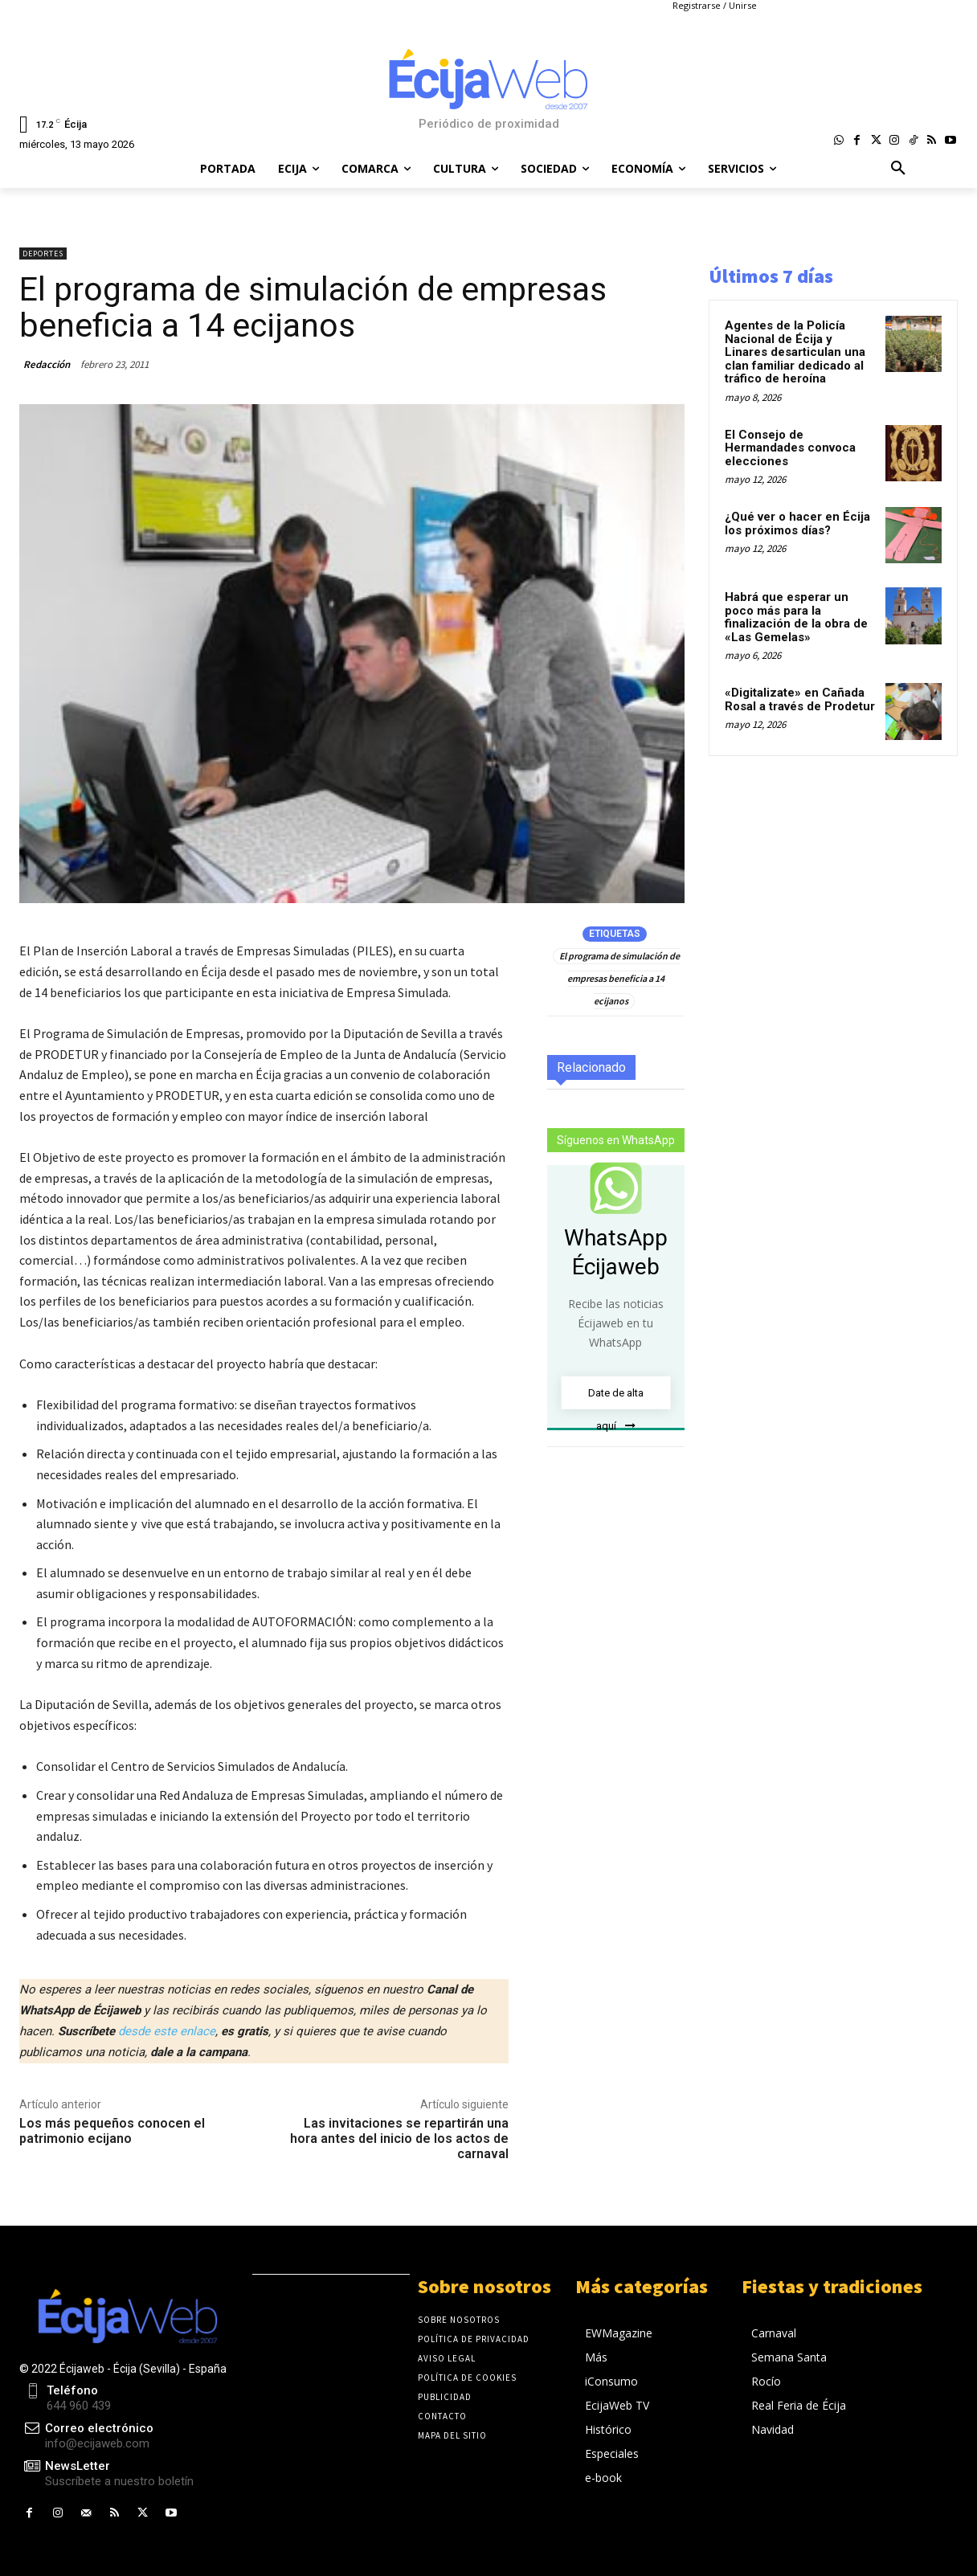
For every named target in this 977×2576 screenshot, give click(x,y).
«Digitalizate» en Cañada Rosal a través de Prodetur (800, 699)
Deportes (43, 253)
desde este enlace (166, 2031)
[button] (898, 168)
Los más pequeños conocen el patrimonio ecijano (112, 2131)
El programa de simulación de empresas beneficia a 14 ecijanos (619, 978)
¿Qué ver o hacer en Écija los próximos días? (797, 523)
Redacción (46, 364)
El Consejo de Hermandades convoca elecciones (790, 447)
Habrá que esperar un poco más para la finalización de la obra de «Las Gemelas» (796, 617)
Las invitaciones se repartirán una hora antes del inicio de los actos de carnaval (399, 2138)
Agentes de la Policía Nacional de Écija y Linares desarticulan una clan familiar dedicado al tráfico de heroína (795, 352)
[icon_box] (106, 2474)
